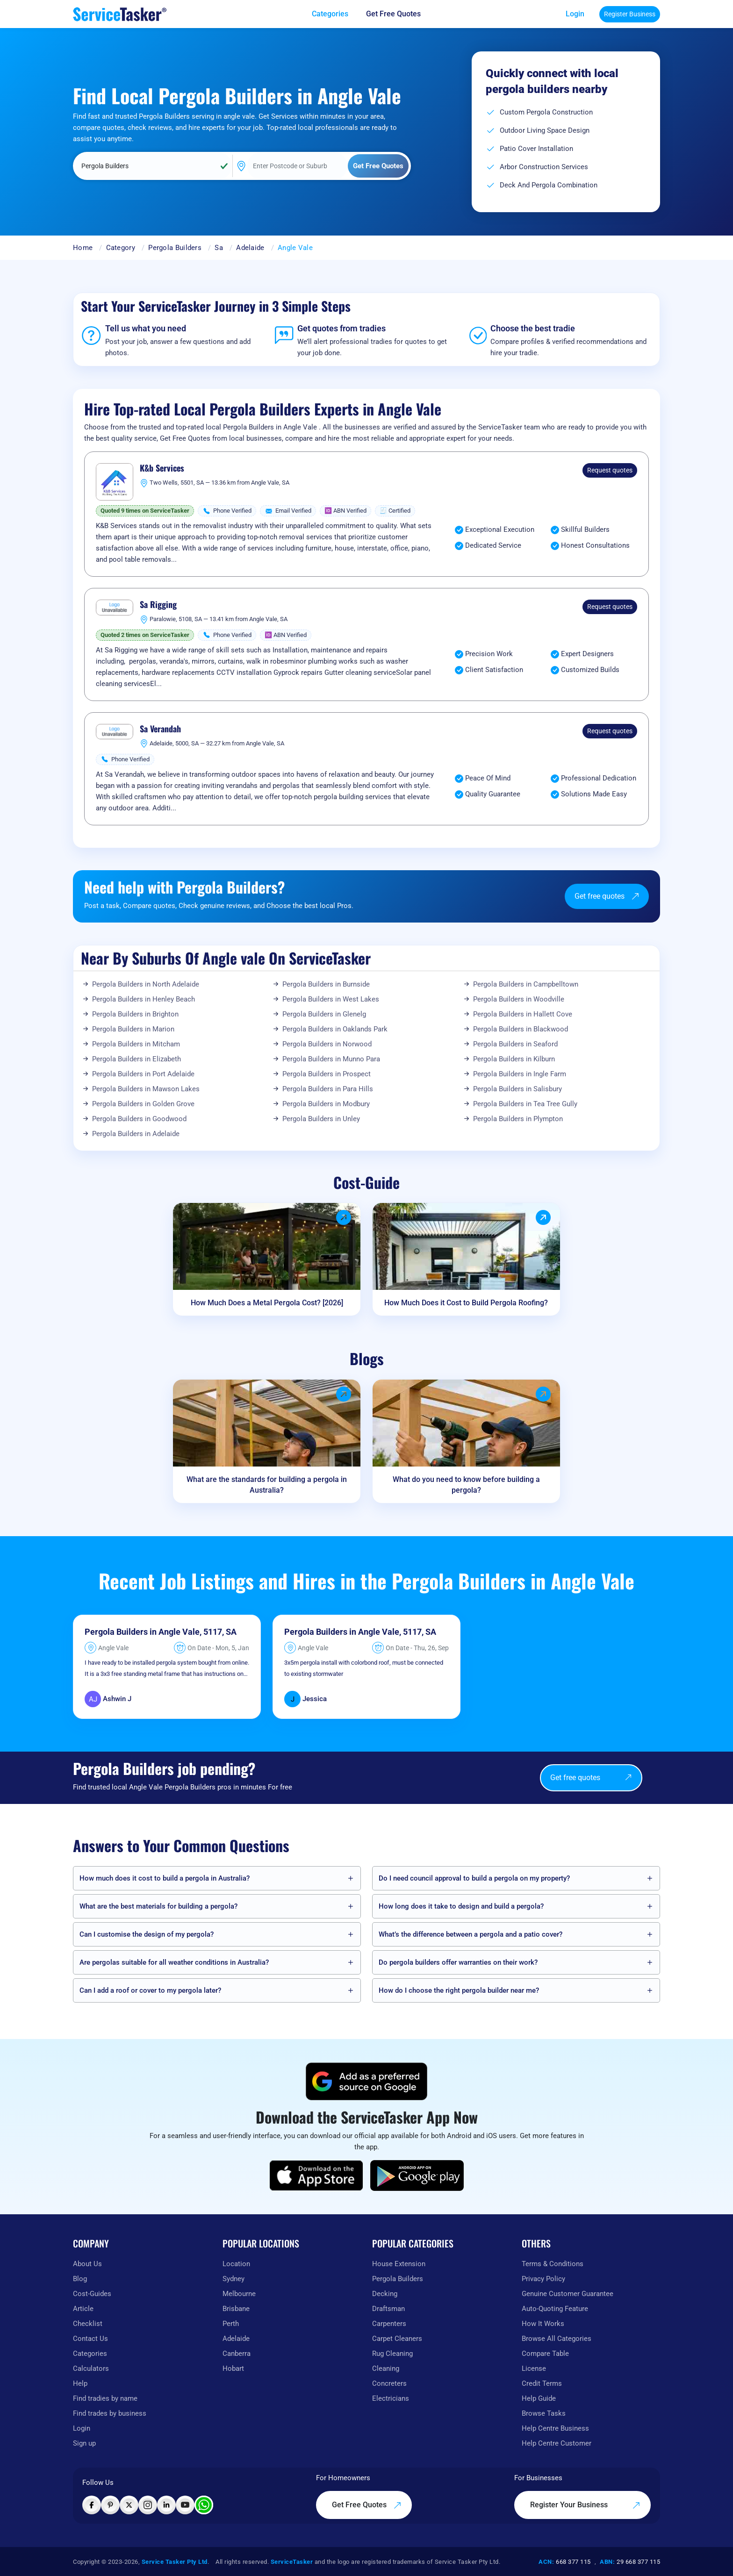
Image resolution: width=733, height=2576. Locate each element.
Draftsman (388, 2308)
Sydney (233, 2279)
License (534, 2368)
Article (83, 2308)
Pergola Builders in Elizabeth (136, 1059)
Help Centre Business (555, 2428)
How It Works (543, 2323)
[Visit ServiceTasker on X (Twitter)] (129, 2505)
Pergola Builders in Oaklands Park (335, 1029)
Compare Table (545, 2353)
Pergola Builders (174, 247)
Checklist (87, 2323)
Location (236, 2264)
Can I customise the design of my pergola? (146, 1934)
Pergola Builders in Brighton (135, 1014)
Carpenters (389, 2323)
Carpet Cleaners (397, 2338)
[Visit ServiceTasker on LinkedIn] (166, 2505)
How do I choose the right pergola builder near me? (459, 1990)
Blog (80, 2279)
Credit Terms (542, 2383)
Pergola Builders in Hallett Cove (522, 1014)
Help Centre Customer (556, 2443)
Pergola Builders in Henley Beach (143, 999)
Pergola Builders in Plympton (518, 1119)
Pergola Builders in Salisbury (517, 1089)
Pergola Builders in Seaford (515, 1044)
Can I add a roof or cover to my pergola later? (150, 1990)
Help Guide (539, 2398)
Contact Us (90, 2338)
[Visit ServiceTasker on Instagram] (147, 2505)
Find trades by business (109, 2413)
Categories (90, 2353)
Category (120, 247)
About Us (87, 2264)
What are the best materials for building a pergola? (158, 1906)
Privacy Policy (543, 2279)
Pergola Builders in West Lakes (330, 999)
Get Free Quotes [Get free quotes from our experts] (393, 13)
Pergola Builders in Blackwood (520, 1029)
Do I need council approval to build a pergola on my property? (474, 1878)
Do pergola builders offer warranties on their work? (458, 1962)
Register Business (629, 14)
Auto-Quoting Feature (555, 2308)
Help (80, 2383)
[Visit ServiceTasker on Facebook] (91, 2505)
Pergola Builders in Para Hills (327, 1089)
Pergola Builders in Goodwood (139, 1119)
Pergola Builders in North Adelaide (145, 984)
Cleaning (385, 2368)
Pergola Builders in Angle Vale (142, 1632)
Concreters (389, 2383)
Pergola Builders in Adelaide (136, 1134)
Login (575, 13)
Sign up (84, 2443)
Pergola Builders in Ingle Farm (519, 1074)
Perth (231, 2323)
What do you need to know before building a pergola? (466, 1485)
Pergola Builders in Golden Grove (143, 1104)
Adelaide (250, 247)
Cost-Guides (92, 2294)
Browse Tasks (544, 2413)
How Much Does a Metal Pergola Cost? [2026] (267, 1302)
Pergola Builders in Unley (321, 1119)
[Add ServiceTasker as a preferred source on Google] (366, 2081)
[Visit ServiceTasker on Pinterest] (110, 2505)
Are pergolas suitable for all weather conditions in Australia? (174, 1962)
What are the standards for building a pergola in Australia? (267, 1485)
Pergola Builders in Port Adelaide (143, 1074)
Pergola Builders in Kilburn (514, 1059)
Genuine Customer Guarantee (567, 2294)
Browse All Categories (556, 2338)
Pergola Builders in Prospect (326, 1074)
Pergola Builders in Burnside (326, 984)
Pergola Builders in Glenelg (324, 1014)
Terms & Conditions (552, 2264)
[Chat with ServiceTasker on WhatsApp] (203, 2505)
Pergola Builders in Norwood (327, 1044)
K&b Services (162, 468)
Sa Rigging (158, 605)
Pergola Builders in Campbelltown (525, 984)
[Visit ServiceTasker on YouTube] (185, 2505)
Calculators (91, 2368)
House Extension (398, 2264)
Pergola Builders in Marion (133, 1029)
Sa (219, 247)
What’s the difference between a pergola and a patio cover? (470, 1934)
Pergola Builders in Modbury (326, 1104)
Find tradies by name (105, 2398)
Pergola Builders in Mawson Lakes (146, 1089)
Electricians (390, 2398)
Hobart (233, 2368)
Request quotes (609, 470)
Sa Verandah (160, 729)
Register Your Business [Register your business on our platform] (585, 2505)
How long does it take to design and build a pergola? (461, 1906)
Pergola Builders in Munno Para (331, 1059)
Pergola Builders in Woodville (518, 999)
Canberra (237, 2353)
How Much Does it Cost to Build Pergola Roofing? (466, 1302)
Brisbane (236, 2308)
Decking (384, 2294)
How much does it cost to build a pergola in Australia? (164, 1878)
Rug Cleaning (392, 2353)
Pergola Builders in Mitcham (136, 1044)
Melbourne (239, 2294)
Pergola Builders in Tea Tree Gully (525, 1104)
